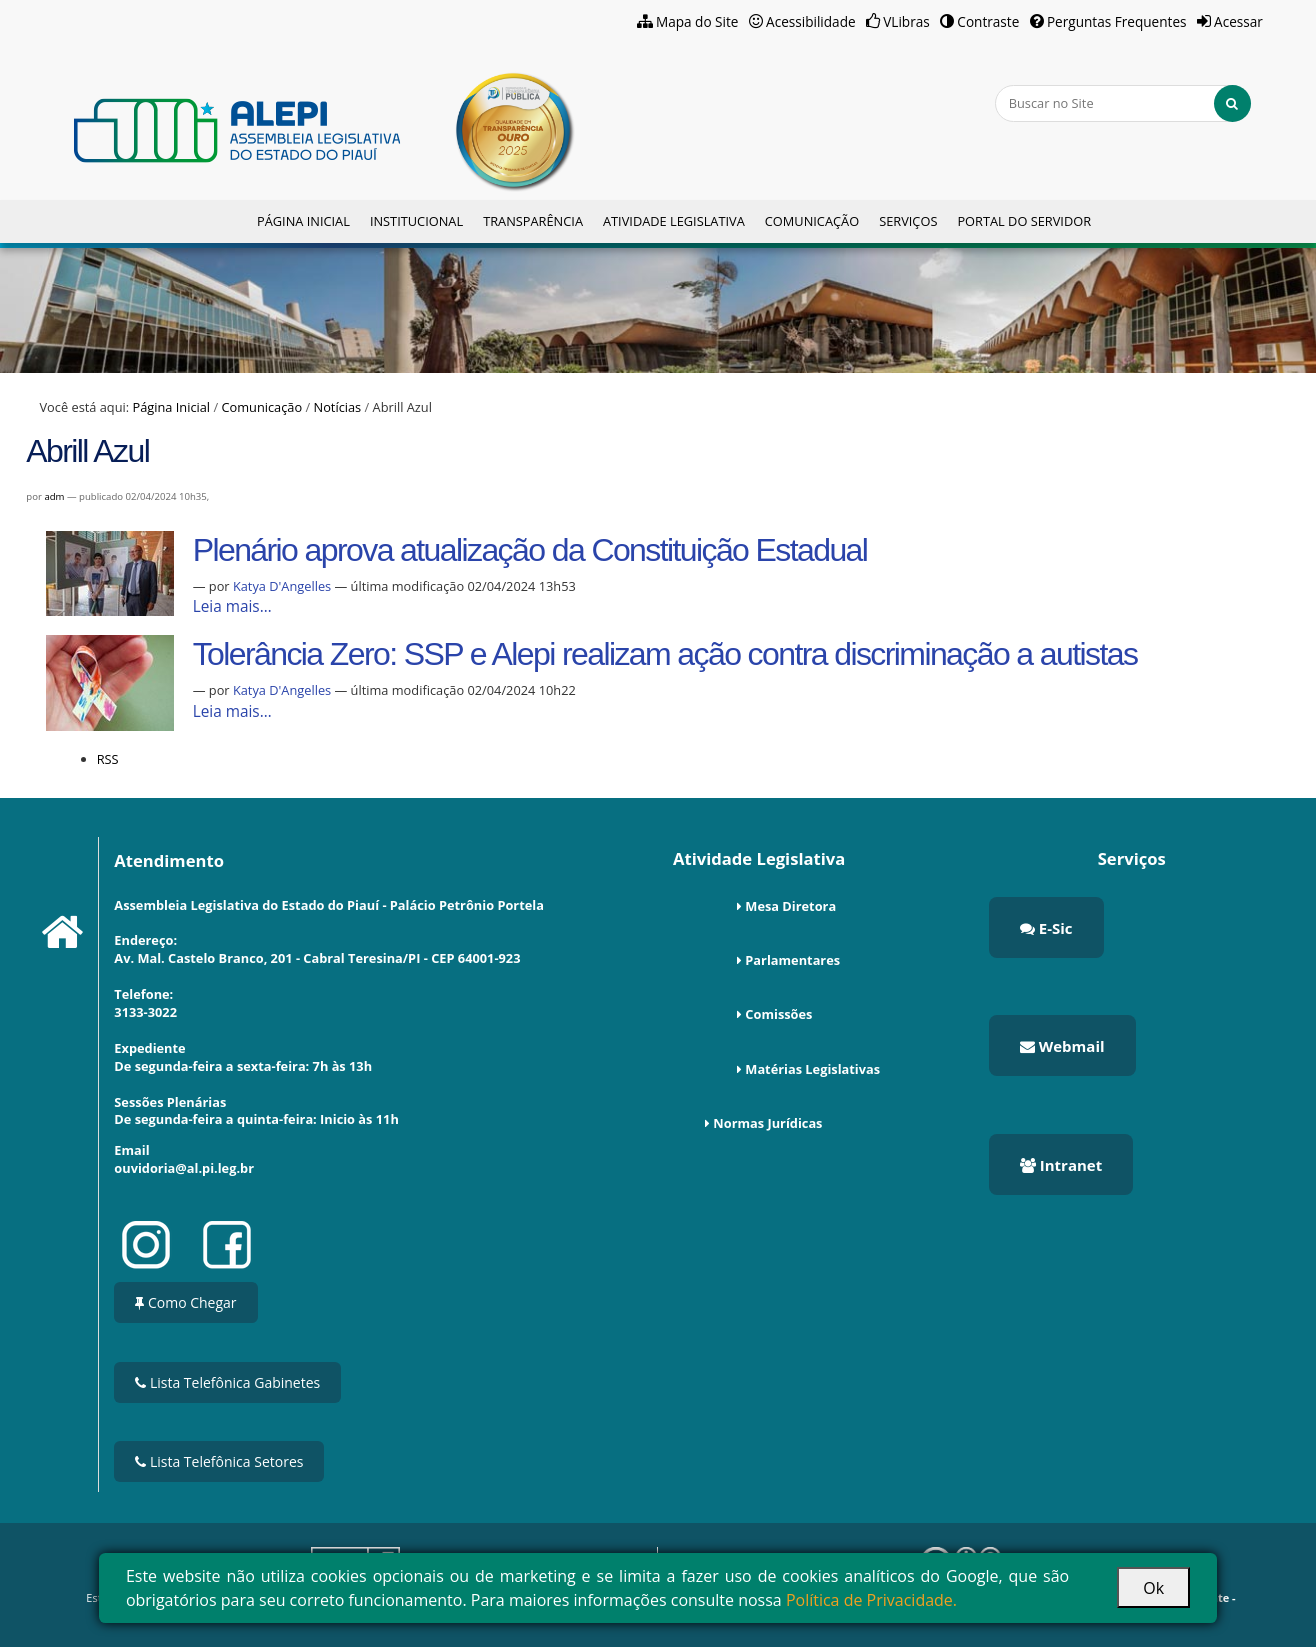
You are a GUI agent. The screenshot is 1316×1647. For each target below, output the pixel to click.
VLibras (906, 21)
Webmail (1062, 1046)
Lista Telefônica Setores (219, 1461)
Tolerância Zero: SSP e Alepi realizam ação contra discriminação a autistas (665, 654)
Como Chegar (185, 1302)
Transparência (533, 221)
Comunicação (812, 221)
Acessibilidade (811, 21)
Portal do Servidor (1024, 221)
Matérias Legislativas (812, 1069)
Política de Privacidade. (871, 1600)
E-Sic (1046, 928)
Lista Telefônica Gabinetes (227, 1382)
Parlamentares (792, 960)
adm (54, 496)
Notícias (338, 407)
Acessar (1238, 21)
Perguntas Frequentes (1117, 21)
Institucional (416, 221)
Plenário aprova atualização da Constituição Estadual (530, 550)
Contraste (988, 21)
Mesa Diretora (790, 906)
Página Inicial (303, 221)
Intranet (1061, 1165)
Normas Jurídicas (767, 1123)
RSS (108, 759)
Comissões (778, 1014)
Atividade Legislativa (674, 221)
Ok (1153, 1588)
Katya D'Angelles (284, 586)
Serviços (908, 221)
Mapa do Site (697, 21)
